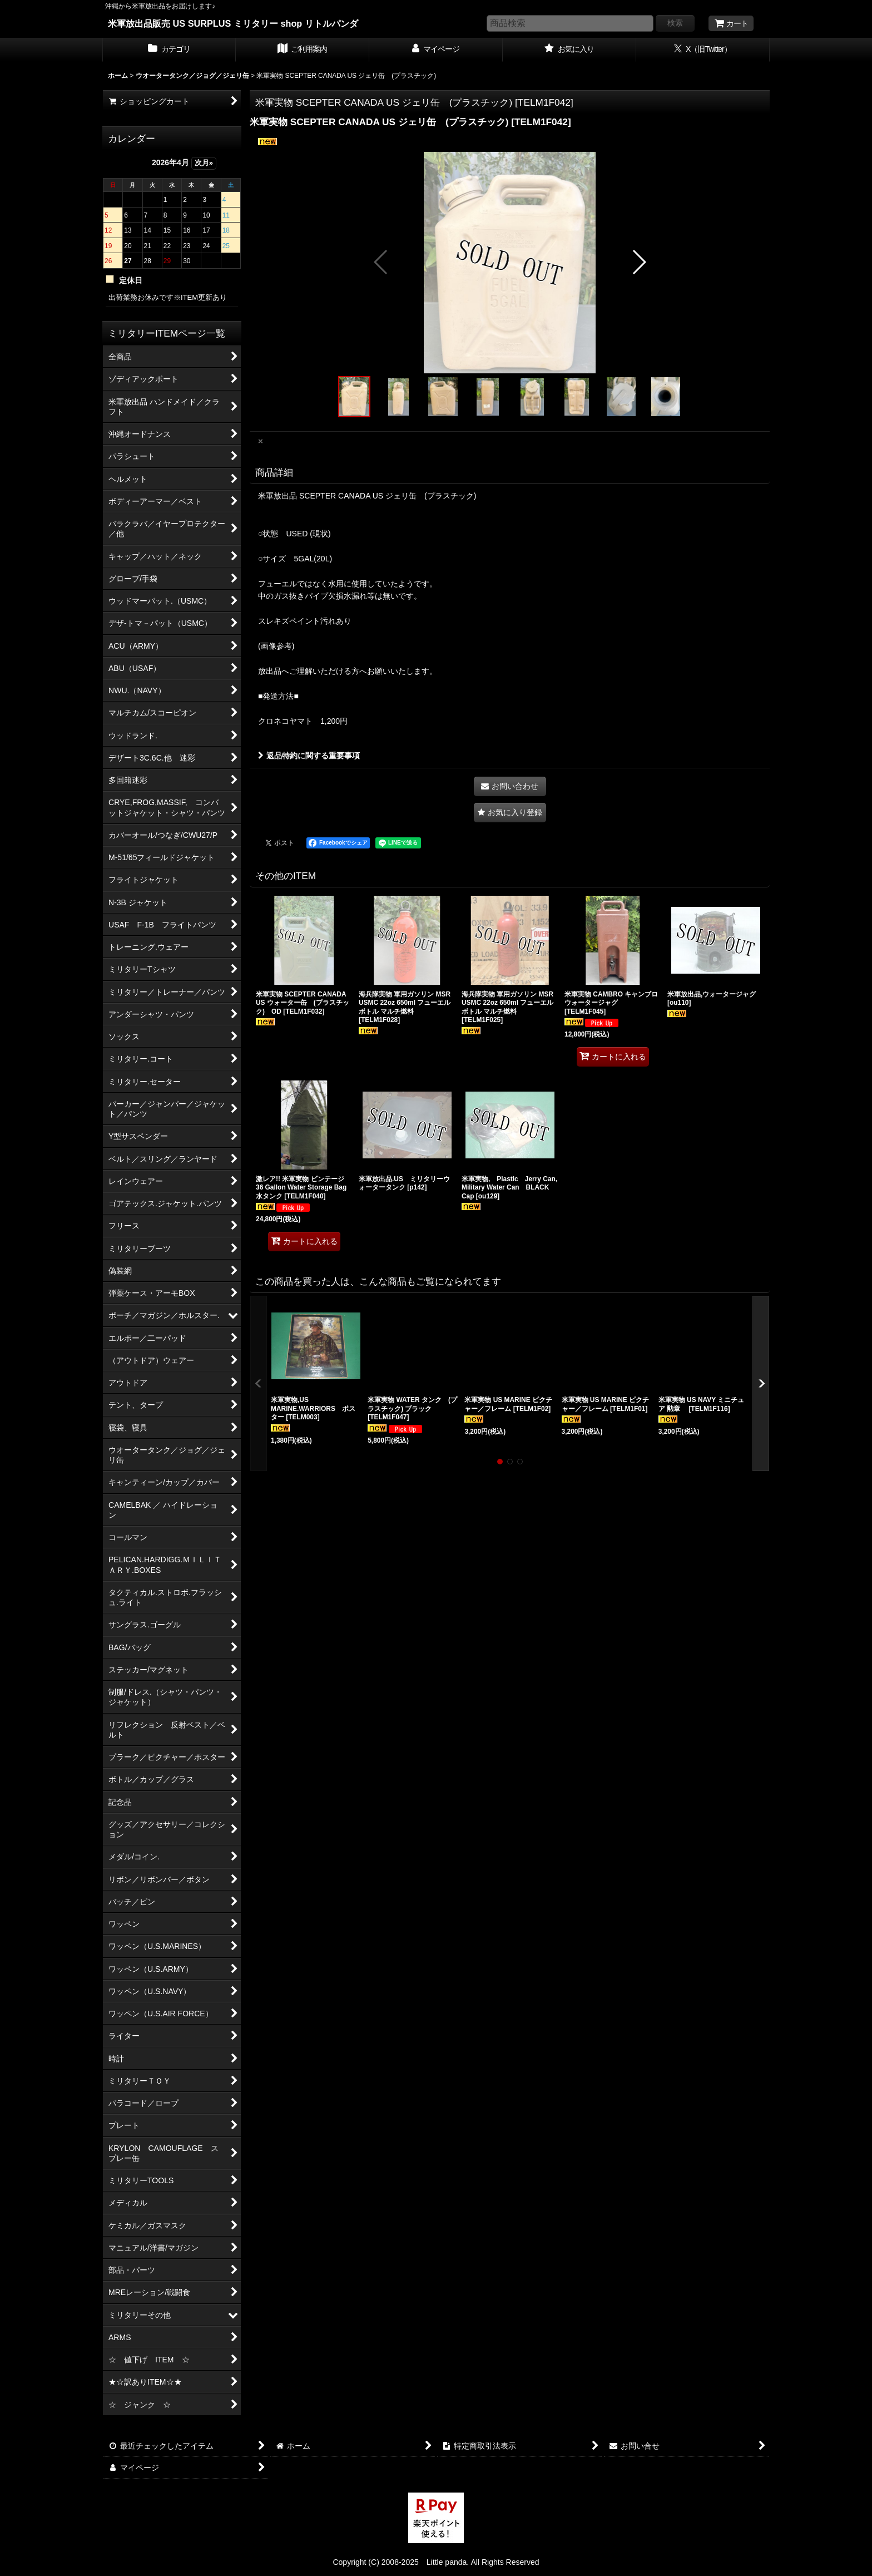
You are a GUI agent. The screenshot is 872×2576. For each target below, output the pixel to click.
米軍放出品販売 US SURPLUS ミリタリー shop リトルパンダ (233, 23)
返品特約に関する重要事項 (309, 755)
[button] (381, 262)
